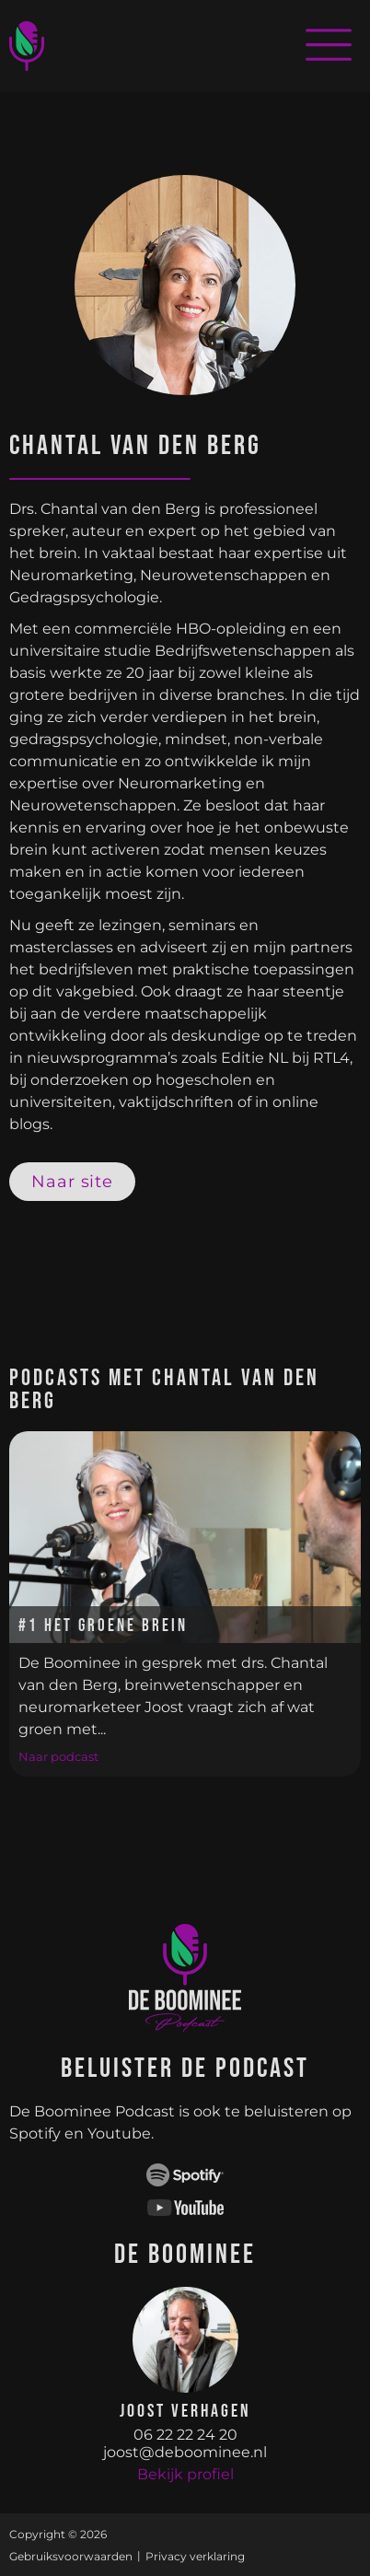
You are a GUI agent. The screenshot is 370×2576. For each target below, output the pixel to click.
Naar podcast (58, 1756)
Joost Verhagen (185, 2411)
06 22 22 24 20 (185, 2434)
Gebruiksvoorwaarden (71, 2556)
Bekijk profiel (185, 2474)
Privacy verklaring (195, 2556)
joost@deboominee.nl (185, 2452)
